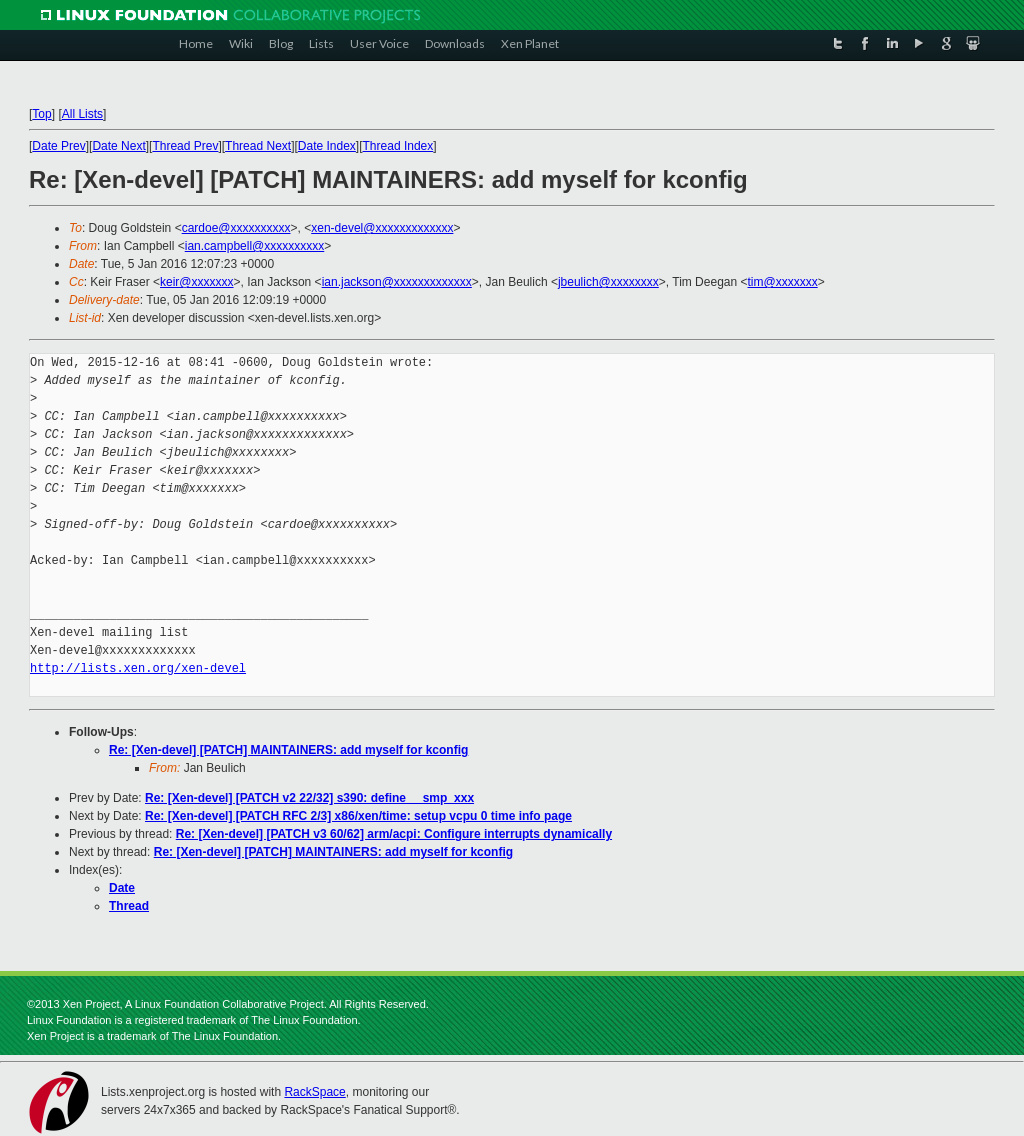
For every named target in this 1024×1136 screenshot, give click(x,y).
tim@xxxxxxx (783, 282)
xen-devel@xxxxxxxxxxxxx (382, 228)
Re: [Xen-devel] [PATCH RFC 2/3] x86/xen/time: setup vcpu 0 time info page (358, 816)
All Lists (82, 114)
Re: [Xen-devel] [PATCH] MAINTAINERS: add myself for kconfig (288, 750)
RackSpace (314, 1092)
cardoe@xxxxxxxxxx (236, 228)
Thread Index (398, 146)
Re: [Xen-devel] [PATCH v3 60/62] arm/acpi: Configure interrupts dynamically (394, 834)
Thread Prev (185, 146)
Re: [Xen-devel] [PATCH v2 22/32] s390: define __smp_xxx (309, 798)
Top (41, 114)
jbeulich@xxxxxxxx (608, 282)
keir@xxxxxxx (197, 282)
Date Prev (58, 146)
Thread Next (258, 146)
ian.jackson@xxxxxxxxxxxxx (397, 282)
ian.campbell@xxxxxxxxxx (255, 246)
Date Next (118, 146)
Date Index (327, 146)
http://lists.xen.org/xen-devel (138, 668)
